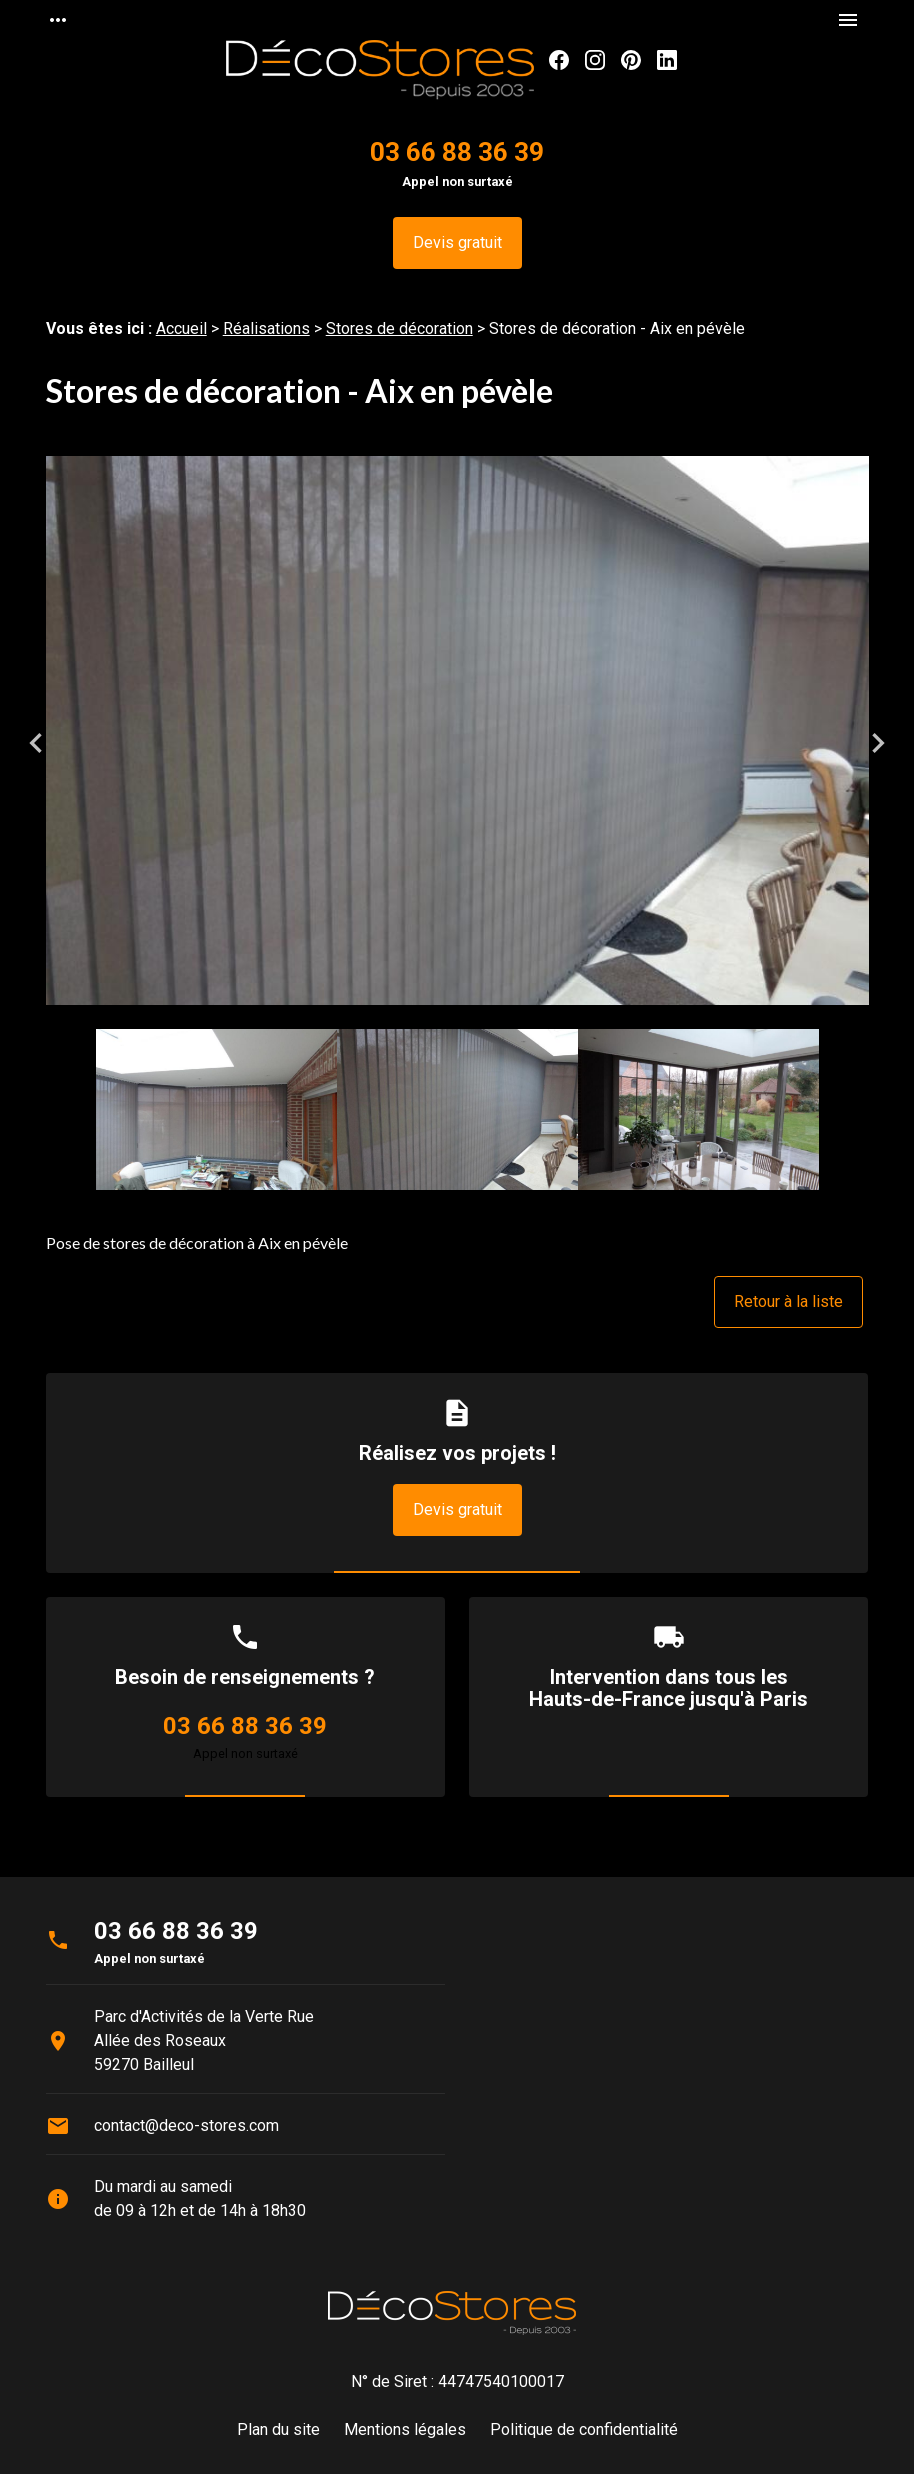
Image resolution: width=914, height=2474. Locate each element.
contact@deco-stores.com (186, 2125)
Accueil (181, 328)
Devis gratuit (457, 242)
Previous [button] (36, 743)
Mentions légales (405, 2429)
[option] (457, 742)
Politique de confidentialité (584, 2429)
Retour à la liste (788, 1301)
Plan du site (278, 2429)
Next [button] (878, 743)
